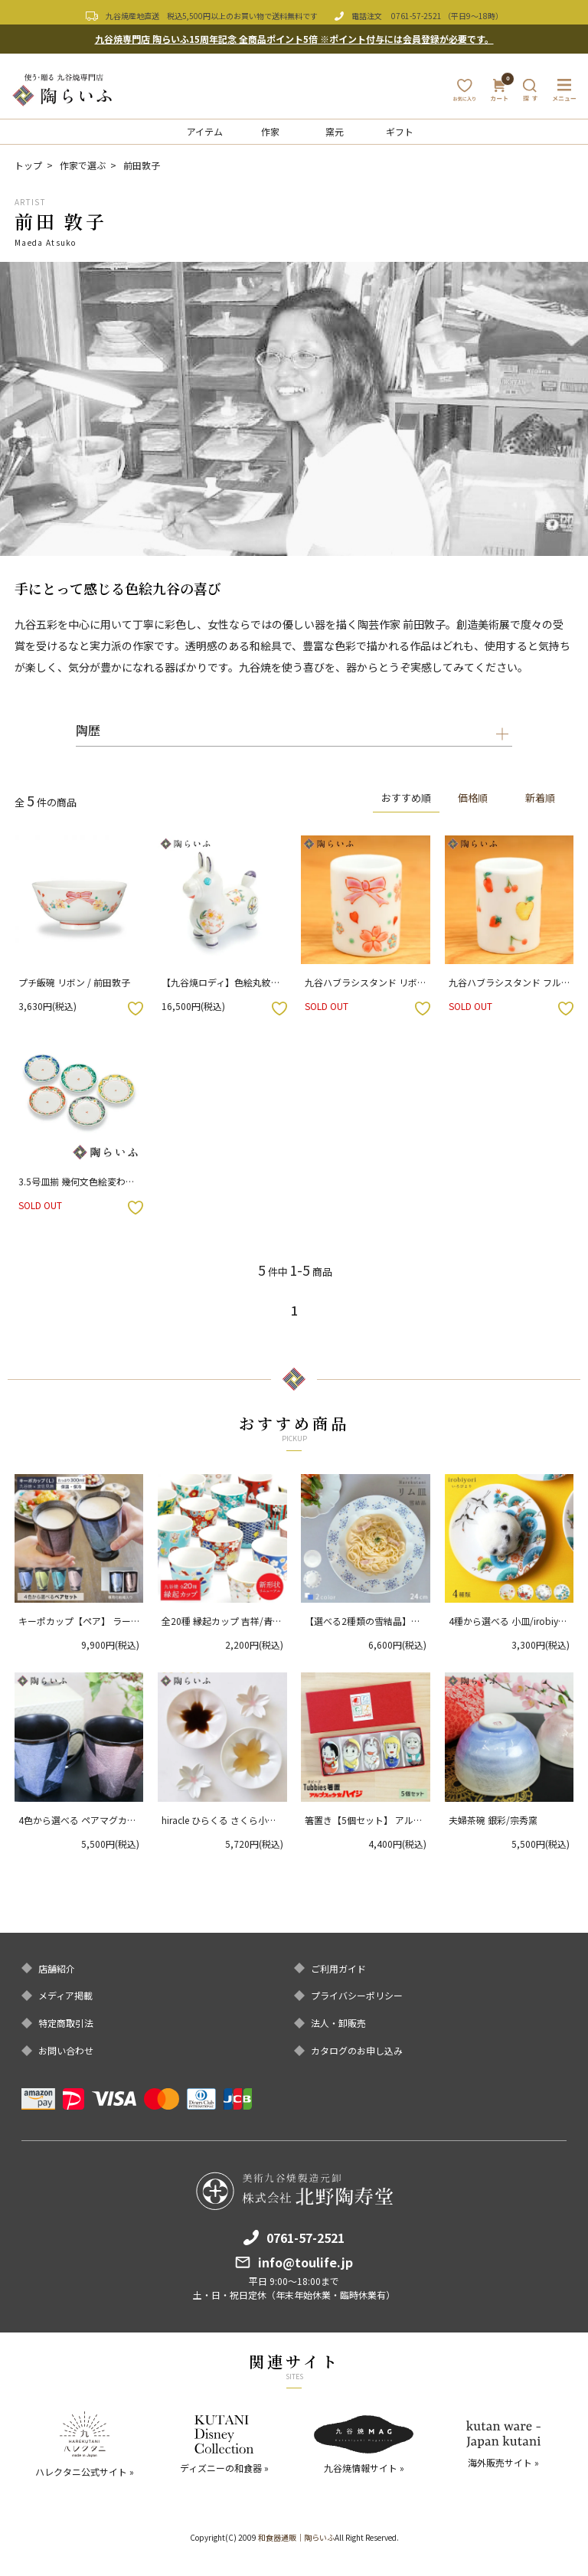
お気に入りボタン (135, 1008)
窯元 (334, 131)
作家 (270, 131)
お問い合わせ (65, 2050)
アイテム (205, 131)
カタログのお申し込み (357, 2050)
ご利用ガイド (338, 1968)
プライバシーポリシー (357, 1995)
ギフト (399, 131)
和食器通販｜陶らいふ (296, 2537)
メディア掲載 (65, 1995)
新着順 (539, 798)
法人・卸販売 (338, 2023)
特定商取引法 (65, 2023)
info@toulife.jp (305, 2262)
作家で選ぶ (83, 165)
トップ (28, 165)
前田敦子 (141, 165)
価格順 (473, 798)
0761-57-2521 (416, 15)
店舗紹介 (56, 1968)
